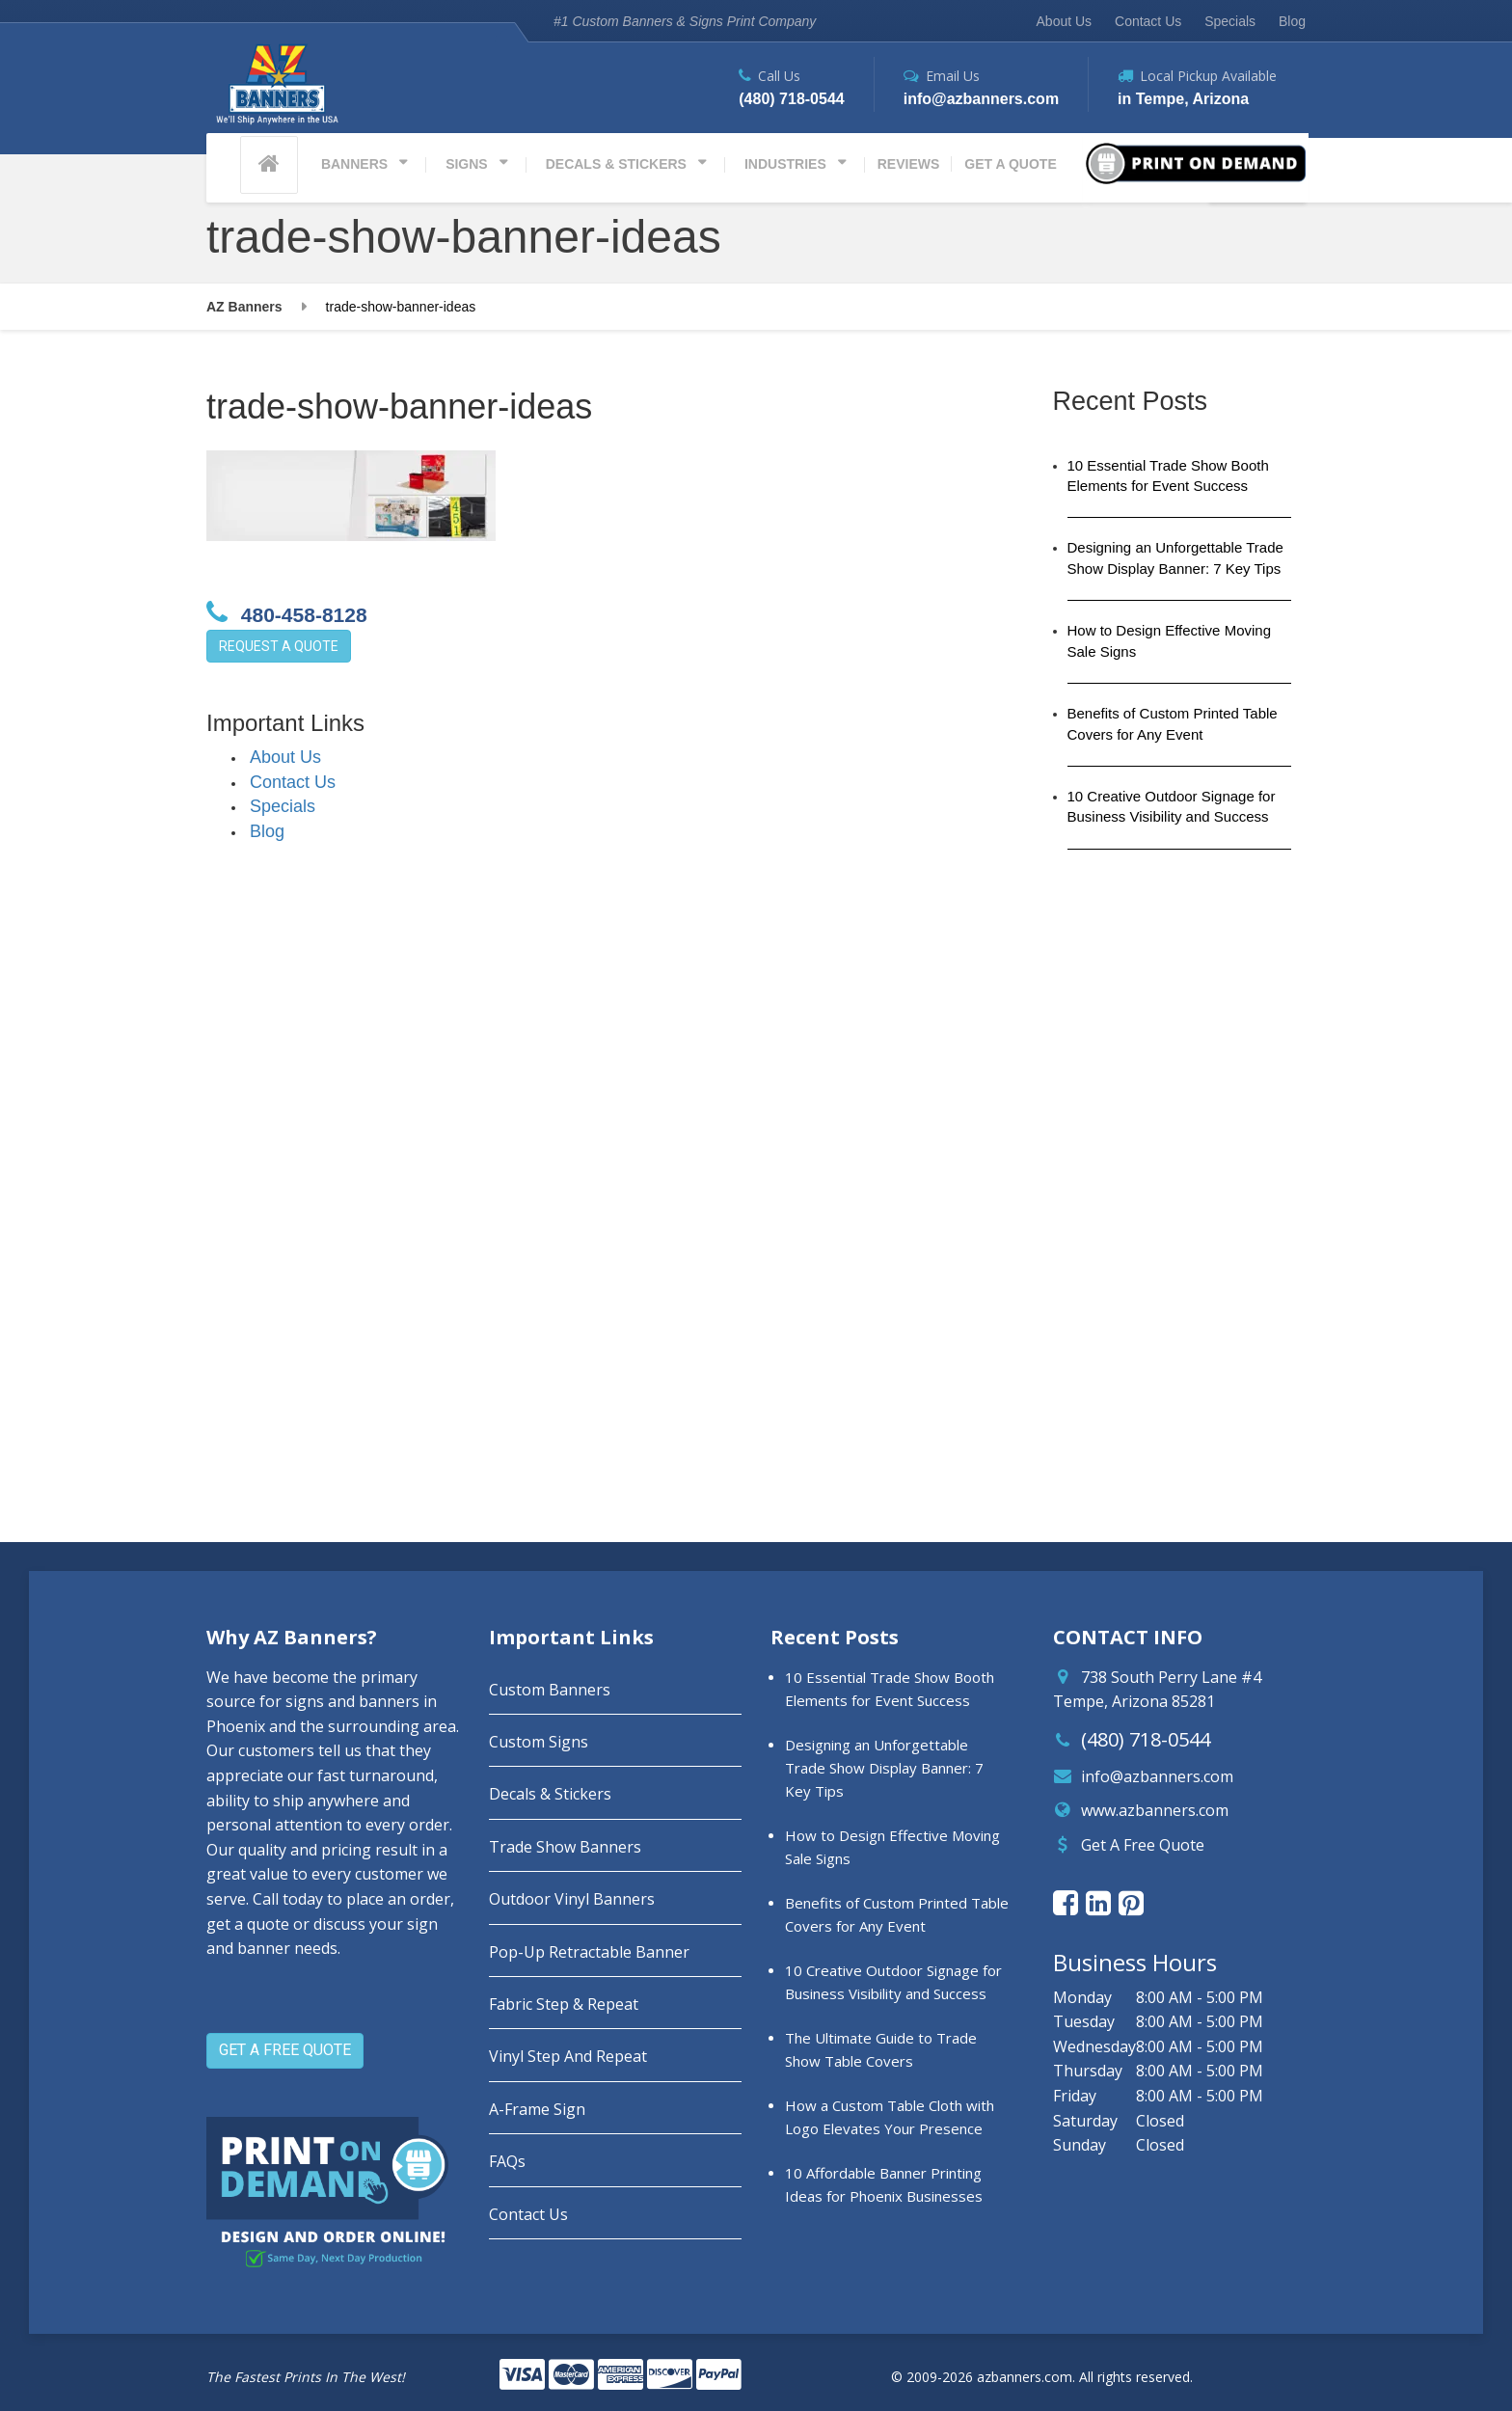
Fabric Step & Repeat (563, 2004)
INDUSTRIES (785, 164)
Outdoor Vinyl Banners (572, 1899)
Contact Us (1148, 21)
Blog (1292, 21)
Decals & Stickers (550, 1793)
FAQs (507, 2161)
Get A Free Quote (1142, 1845)
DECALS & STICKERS (616, 164)
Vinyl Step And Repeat (568, 2056)
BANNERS (354, 164)
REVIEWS (909, 164)
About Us (1065, 21)
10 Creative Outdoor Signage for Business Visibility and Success (1171, 806)
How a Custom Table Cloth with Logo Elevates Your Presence (889, 2117)
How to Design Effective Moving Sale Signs (1169, 640)
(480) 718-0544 (1145, 1739)
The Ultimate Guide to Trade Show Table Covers (881, 2049)
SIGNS (467, 164)
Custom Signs (538, 1741)
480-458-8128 (286, 612)
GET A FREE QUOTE (285, 2050)
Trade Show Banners (565, 1846)
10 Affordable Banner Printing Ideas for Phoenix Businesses (884, 2184)
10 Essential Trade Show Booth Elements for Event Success (1168, 475)
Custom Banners (549, 1689)
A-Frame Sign (537, 2109)
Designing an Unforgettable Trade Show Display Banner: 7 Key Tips (1175, 557)
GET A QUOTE (1010, 164)
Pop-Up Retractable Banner (589, 1952)
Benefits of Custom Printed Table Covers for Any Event (1172, 723)
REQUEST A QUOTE (278, 646)
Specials (1230, 21)
